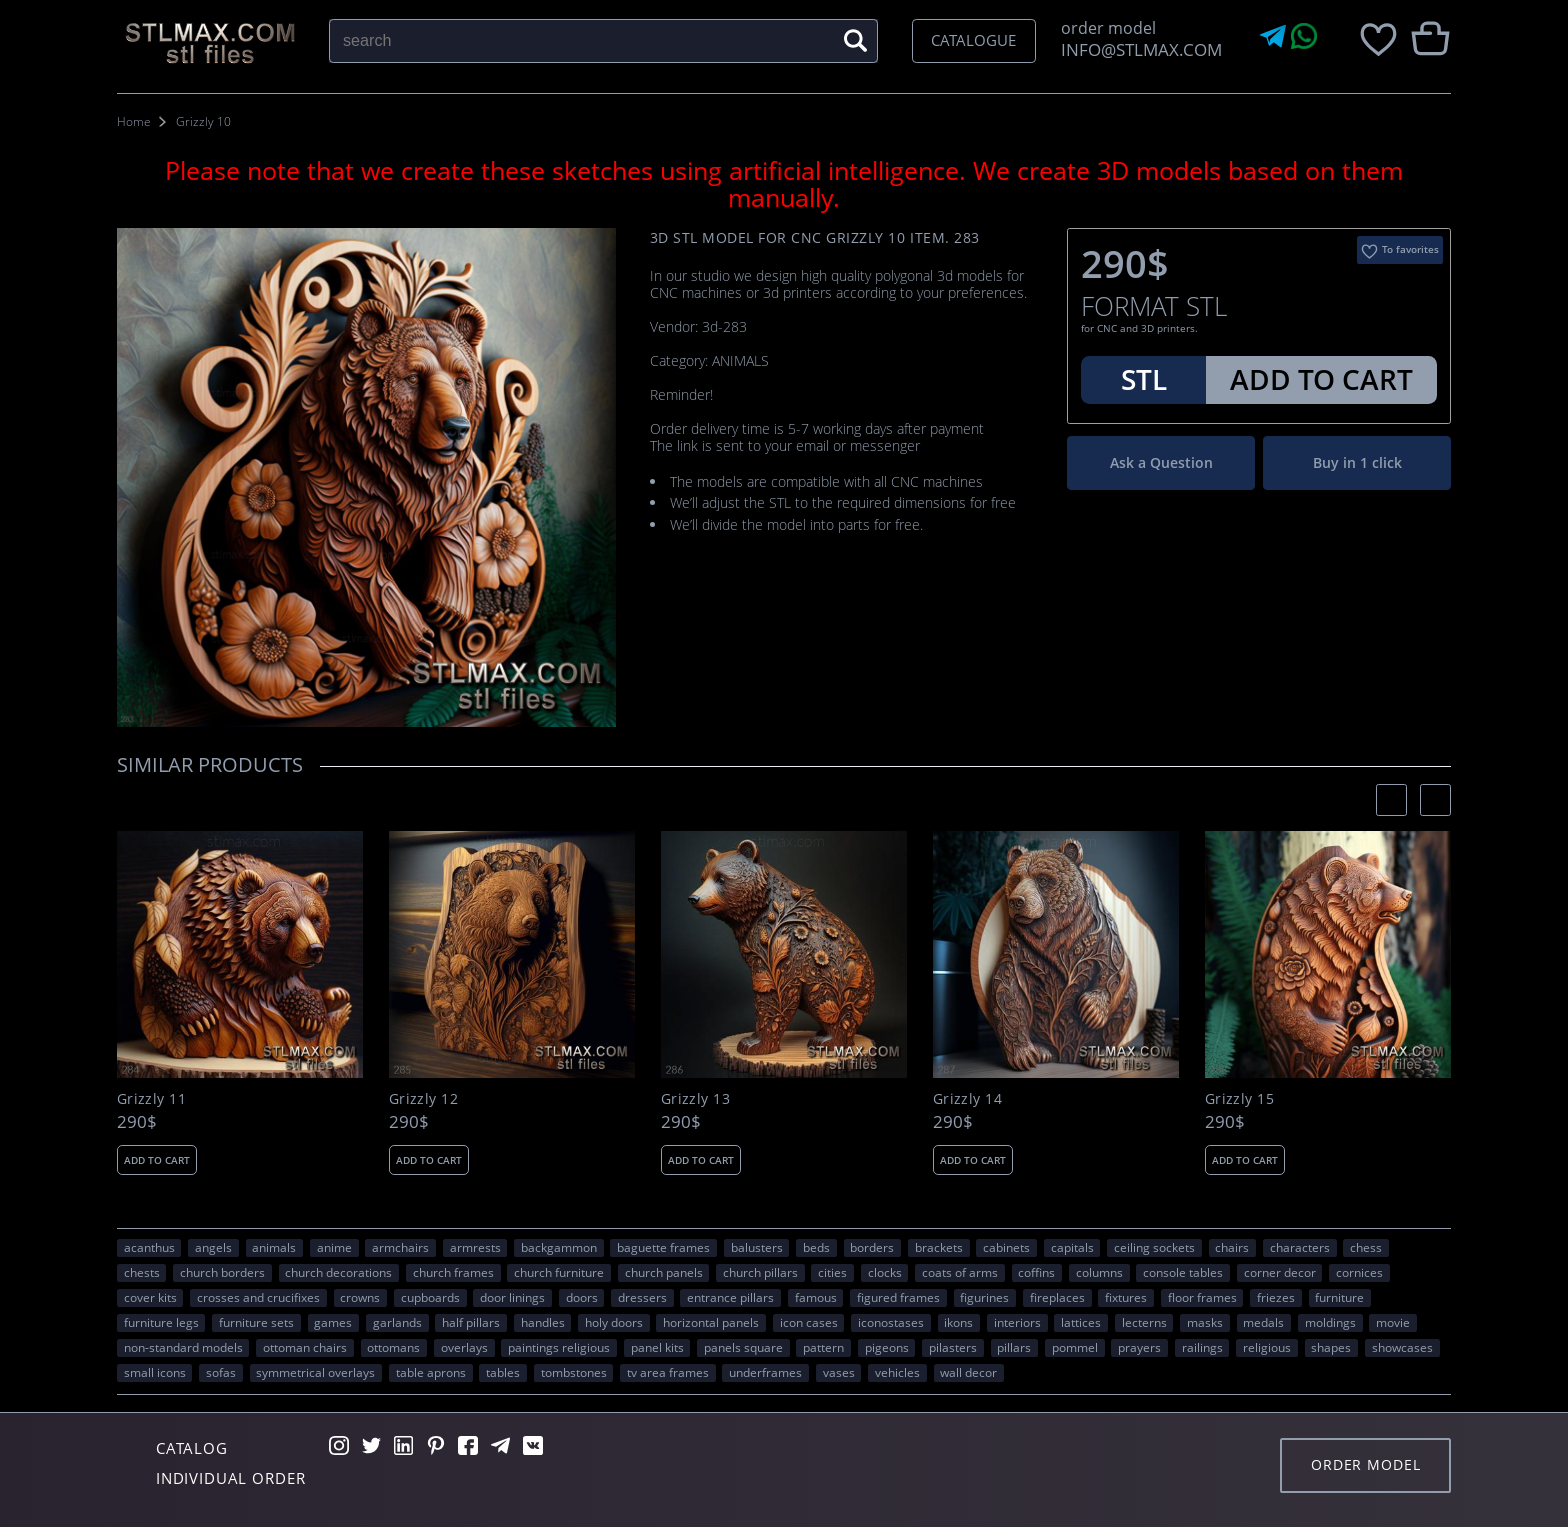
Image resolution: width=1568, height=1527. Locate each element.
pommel (1075, 1347)
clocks (885, 1272)
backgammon (559, 1247)
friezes (1276, 1297)
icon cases (809, 1322)
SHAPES (1331, 1347)
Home (134, 121)
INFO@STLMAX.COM (1137, 49)
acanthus (149, 1247)
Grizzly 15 (1239, 1099)
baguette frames (663, 1247)
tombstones (574, 1372)
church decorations (338, 1272)
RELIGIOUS (1267, 1347)
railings (1202, 1347)
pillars (1014, 1347)
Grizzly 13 (695, 1099)
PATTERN (823, 1347)
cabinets (1006, 1247)
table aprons (431, 1372)
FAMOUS (816, 1297)
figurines (984, 1297)
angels (213, 1247)
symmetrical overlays (315, 1372)
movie (1393, 1322)
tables (503, 1372)
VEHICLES (897, 1372)
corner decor (1280, 1272)
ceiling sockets (1154, 1247)
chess (1366, 1247)
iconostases (891, 1322)
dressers (642, 1297)
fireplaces (1057, 1297)
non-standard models (183, 1347)
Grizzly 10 (203, 121)
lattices (1081, 1322)
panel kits (657, 1347)
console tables (1183, 1272)
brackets (939, 1247)
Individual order (231, 1478)
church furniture (559, 1272)
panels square (743, 1347)
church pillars (760, 1272)
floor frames (1202, 1297)
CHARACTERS (1300, 1247)
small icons (155, 1372)
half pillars (471, 1322)
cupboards (430, 1297)
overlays (464, 1347)
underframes (765, 1372)
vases (839, 1372)
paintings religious (559, 1347)
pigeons (887, 1347)
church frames (453, 1272)
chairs (1232, 1247)
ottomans (393, 1347)
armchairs (400, 1247)
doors (582, 1297)
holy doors (614, 1322)
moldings (1330, 1322)
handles (543, 1322)
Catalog (192, 1448)
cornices (1359, 1272)
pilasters (953, 1347)
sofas (221, 1372)
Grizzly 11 (151, 1099)
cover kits (150, 1297)
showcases (1402, 1347)
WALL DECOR (968, 1372)
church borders (222, 1272)
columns (1099, 1272)
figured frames (898, 1297)
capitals (1072, 1247)
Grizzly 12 (423, 1099)
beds (816, 1247)
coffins (1036, 1272)
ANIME (334, 1247)
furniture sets (256, 1322)
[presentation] (1391, 799)
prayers (1139, 1347)
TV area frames (668, 1372)
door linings (512, 1297)
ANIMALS (274, 1247)
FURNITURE (1339, 1297)
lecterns (1144, 1322)
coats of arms (960, 1272)
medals (1263, 1322)
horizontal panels (711, 1322)
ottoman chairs (305, 1347)
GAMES (333, 1322)
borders (872, 1247)
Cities (832, 1272)
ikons (958, 1322)
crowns (360, 1297)
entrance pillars (730, 1297)
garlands (397, 1322)
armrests (475, 1247)
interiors (1017, 1322)
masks (1205, 1322)
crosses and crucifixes (258, 1297)
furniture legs (161, 1322)
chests (142, 1272)
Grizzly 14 (967, 1099)
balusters (757, 1247)
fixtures (1126, 1297)
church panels (664, 1272)
